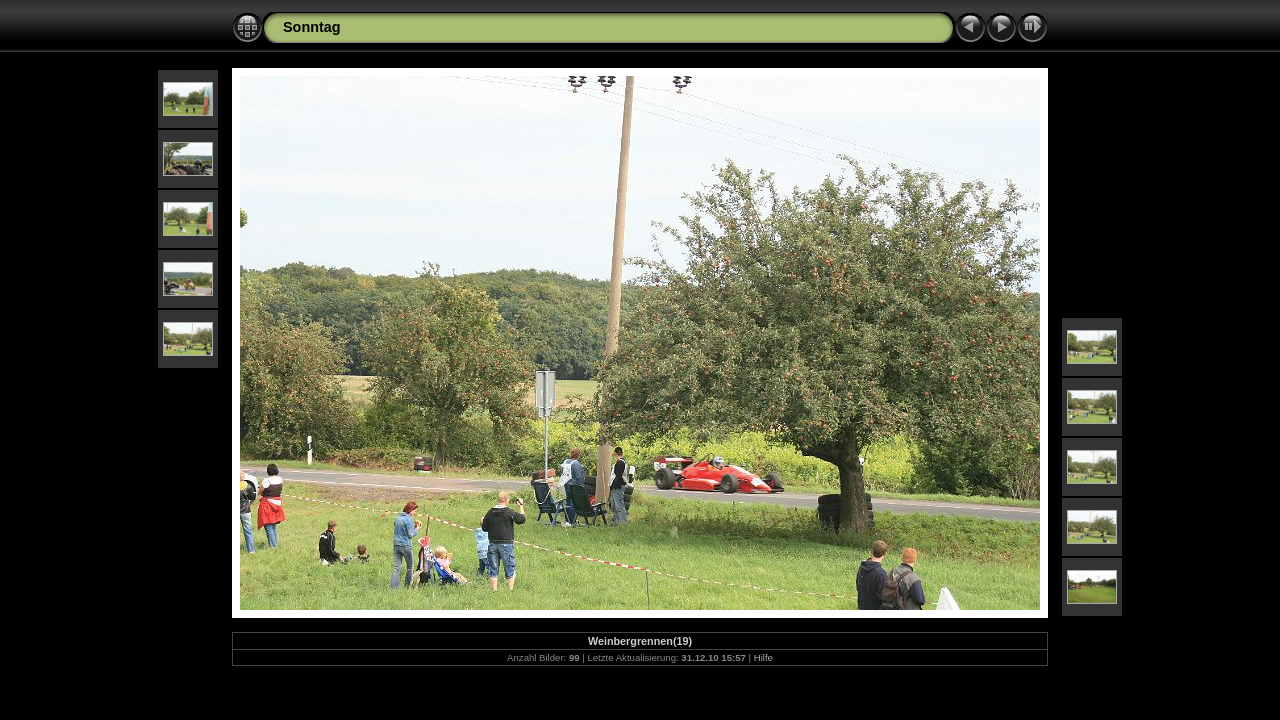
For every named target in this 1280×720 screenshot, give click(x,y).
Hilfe (763, 657)
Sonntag (312, 27)
